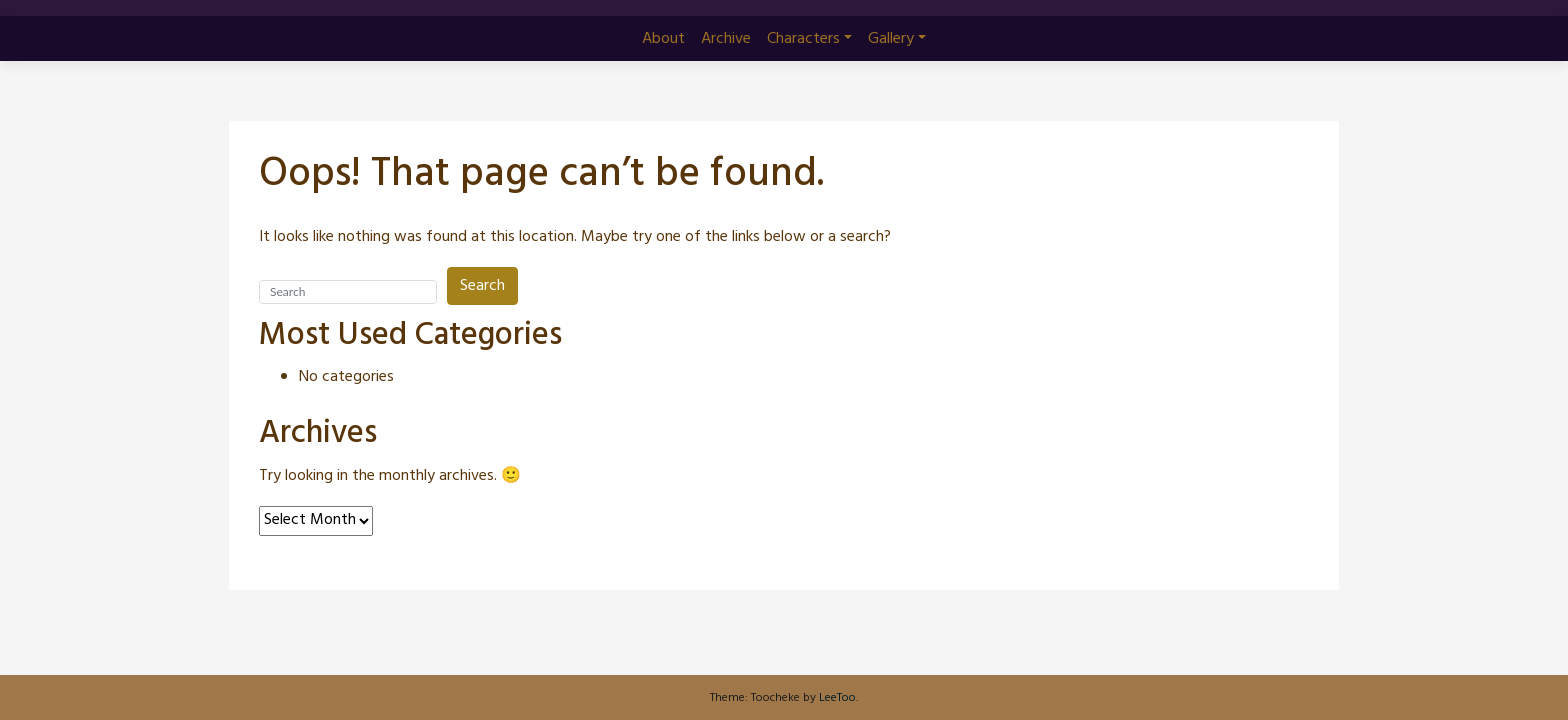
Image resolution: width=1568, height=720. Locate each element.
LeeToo (837, 698)
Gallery (891, 39)
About (663, 39)
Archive (726, 39)
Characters (803, 39)
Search (482, 286)
